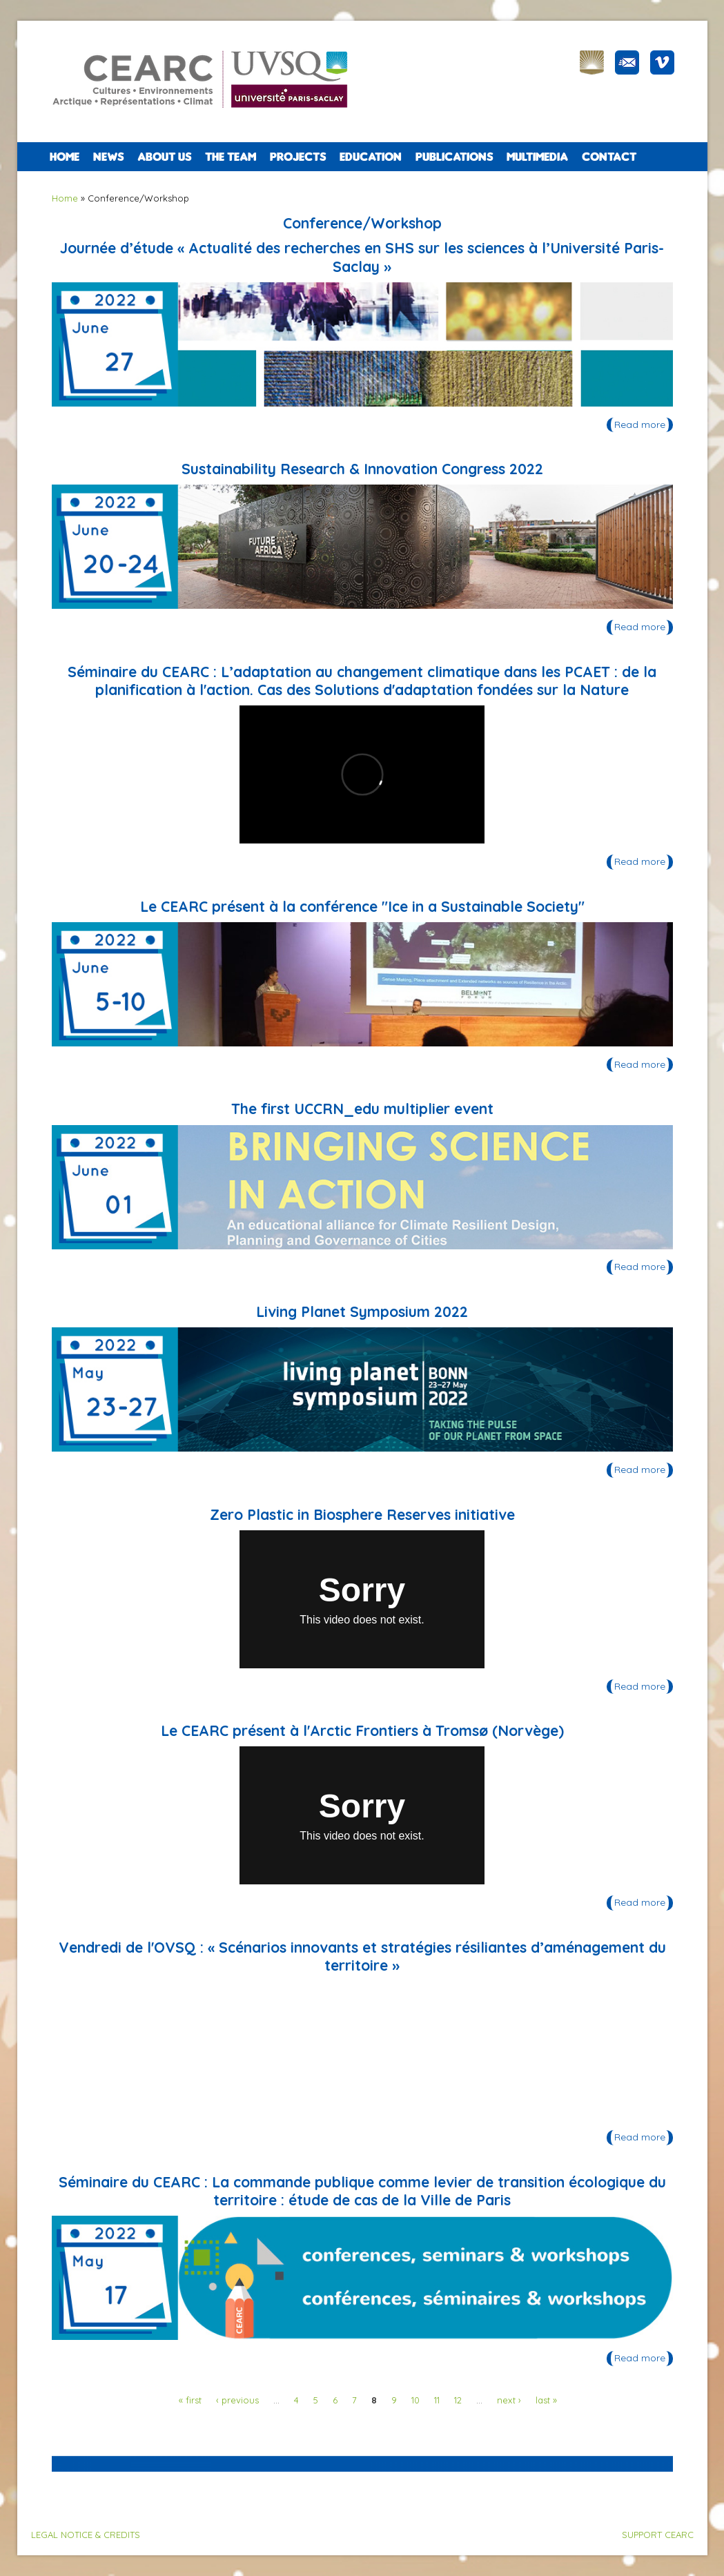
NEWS (108, 157)
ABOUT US (164, 157)
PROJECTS (298, 157)
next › (509, 2400)
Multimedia (537, 157)
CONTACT (609, 157)
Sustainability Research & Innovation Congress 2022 (362, 469)
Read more (643, 425)
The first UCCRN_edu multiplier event (362, 1109)
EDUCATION (371, 157)
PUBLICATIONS (454, 157)
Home (64, 157)
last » (546, 2400)
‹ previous (237, 2400)
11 (437, 2400)
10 (415, 2400)
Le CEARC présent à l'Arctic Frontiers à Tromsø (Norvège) (362, 1730)
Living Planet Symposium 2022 (362, 1311)
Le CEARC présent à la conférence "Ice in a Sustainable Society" (362, 906)
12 (458, 2400)
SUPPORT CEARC (658, 2534)
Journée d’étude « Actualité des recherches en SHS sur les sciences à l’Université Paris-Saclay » (362, 257)
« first (190, 2400)
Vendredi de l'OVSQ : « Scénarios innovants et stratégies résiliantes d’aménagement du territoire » (362, 1956)
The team (230, 157)
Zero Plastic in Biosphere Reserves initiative (362, 1514)
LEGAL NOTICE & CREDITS (85, 2534)
